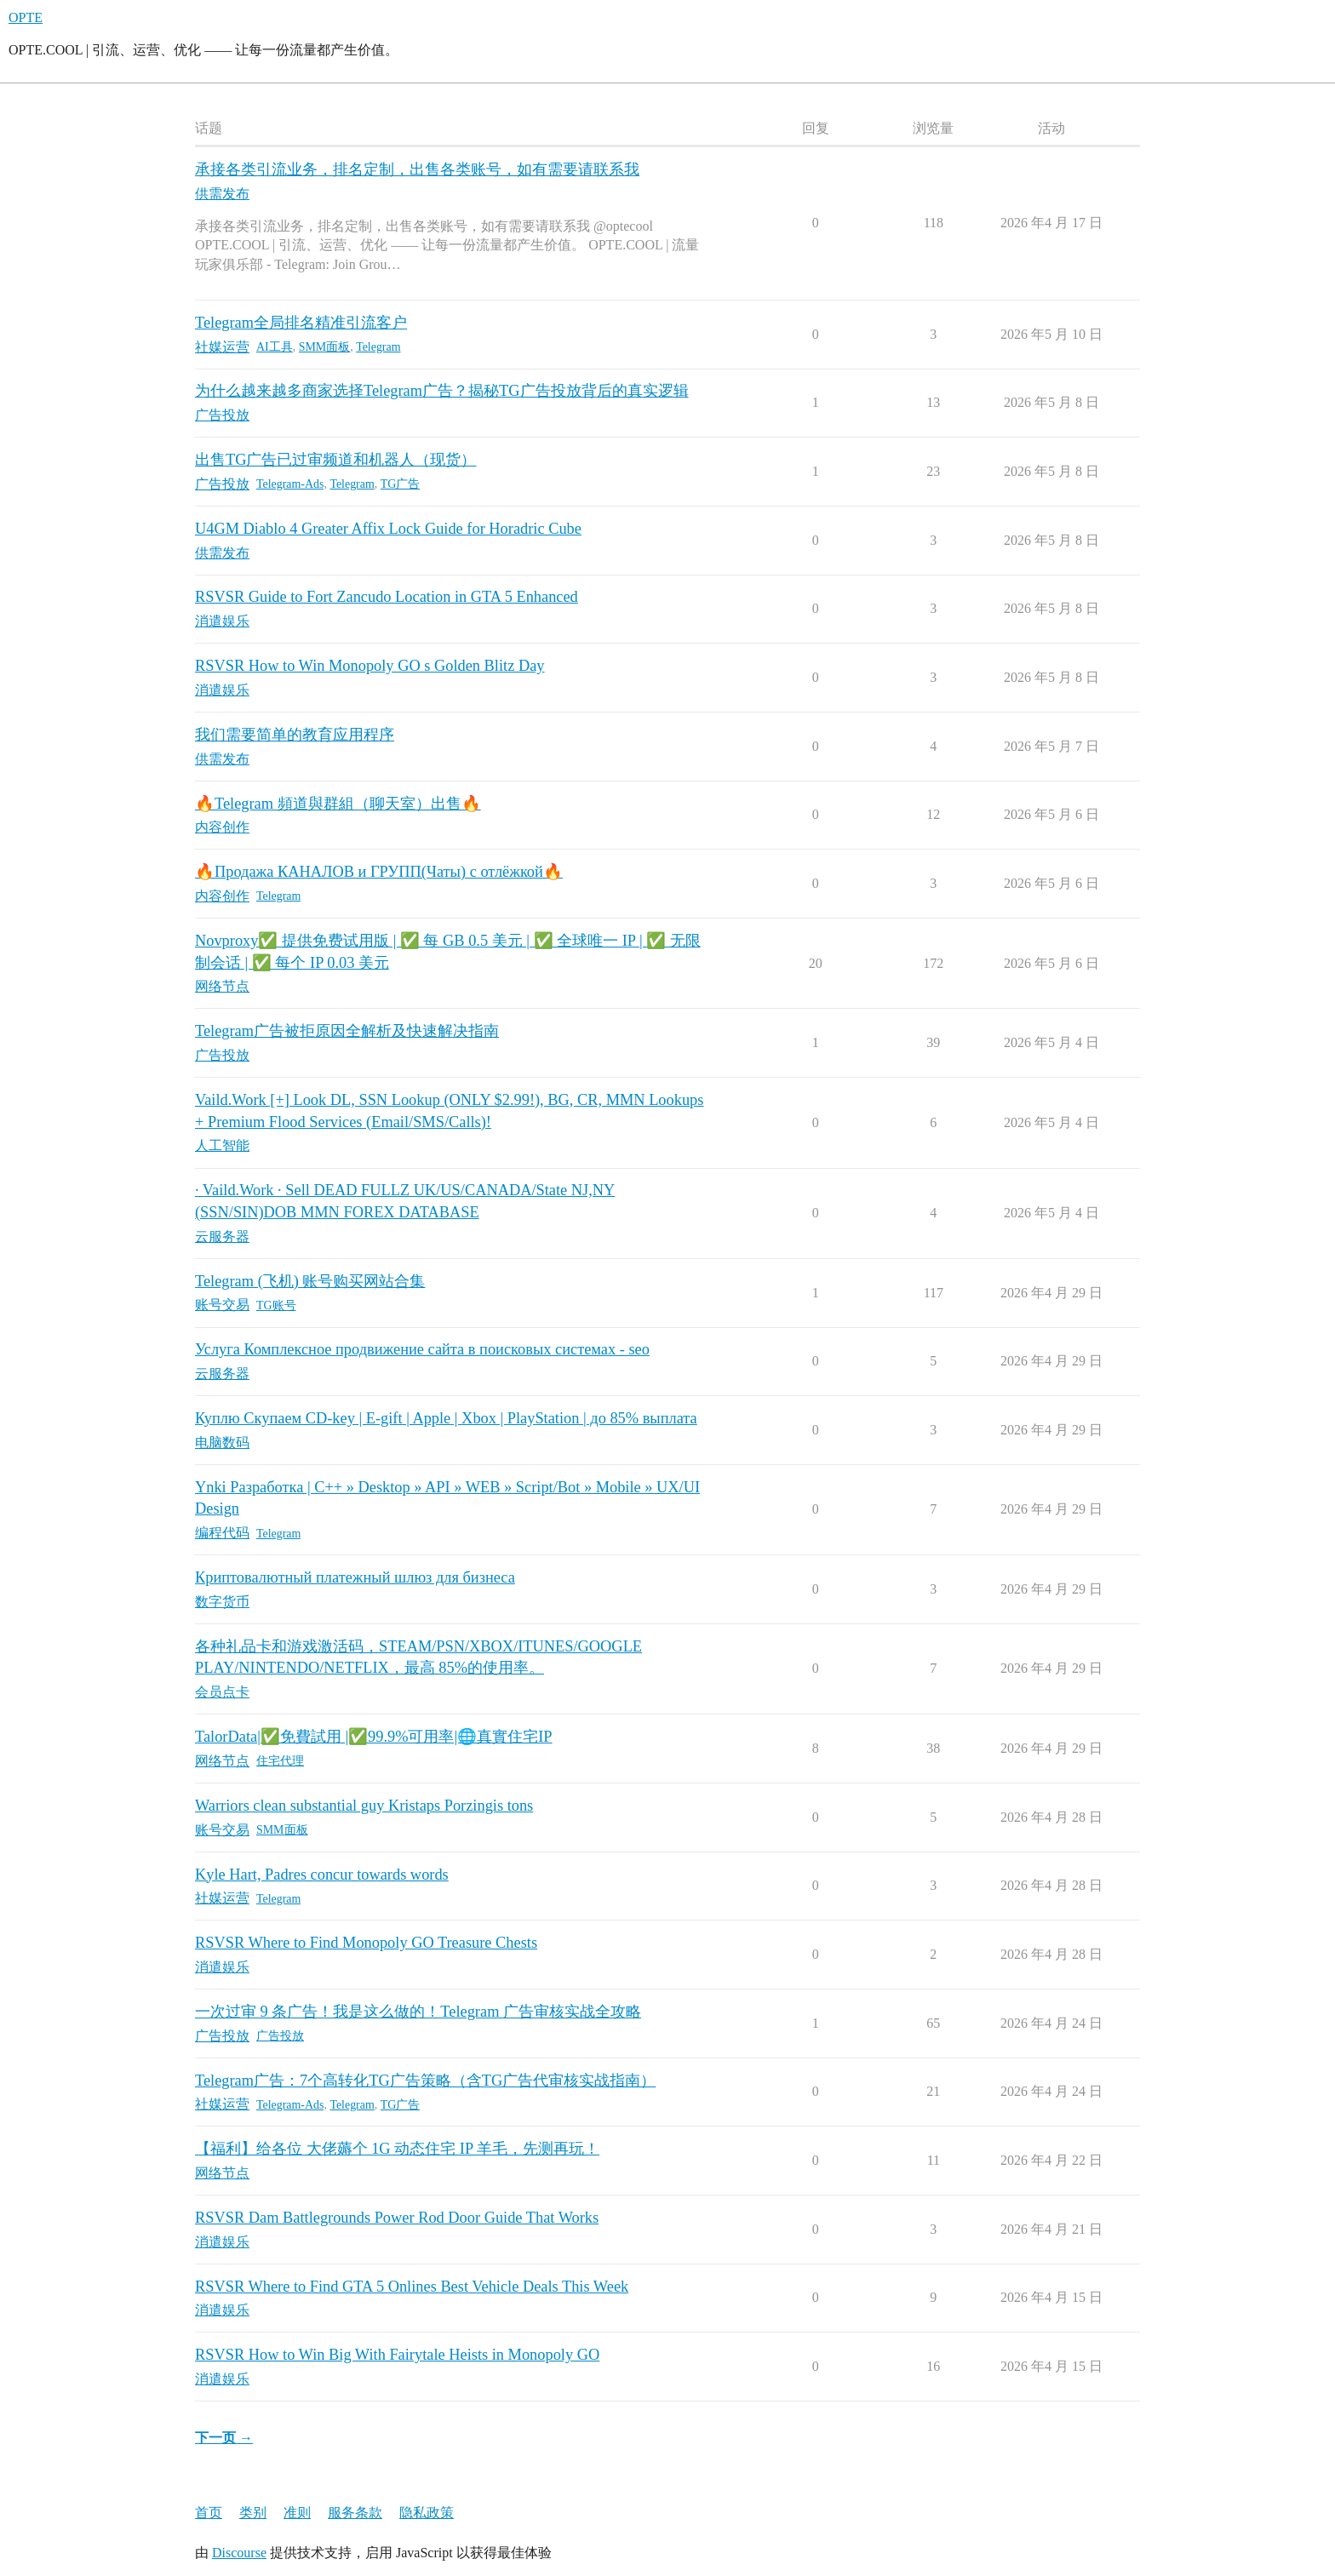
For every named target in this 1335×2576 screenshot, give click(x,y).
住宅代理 (280, 1761)
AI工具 (274, 347)
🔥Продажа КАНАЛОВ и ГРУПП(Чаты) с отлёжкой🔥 (379, 871)
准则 (297, 2512)
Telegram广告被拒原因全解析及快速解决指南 (347, 1030)
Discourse (239, 2552)
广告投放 (280, 2035)
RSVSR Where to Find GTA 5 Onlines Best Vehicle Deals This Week (411, 2286)
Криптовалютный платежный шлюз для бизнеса (355, 1577)
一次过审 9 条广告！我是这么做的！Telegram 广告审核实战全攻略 (418, 2011)
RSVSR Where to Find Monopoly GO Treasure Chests (366, 1942)
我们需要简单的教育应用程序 (294, 734)
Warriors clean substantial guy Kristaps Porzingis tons (364, 1805)
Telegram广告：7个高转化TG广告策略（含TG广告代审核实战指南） (425, 2080)
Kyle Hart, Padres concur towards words (322, 1874)
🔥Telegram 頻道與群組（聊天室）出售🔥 (338, 803)
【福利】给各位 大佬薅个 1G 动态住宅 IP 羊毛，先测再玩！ (397, 2148)
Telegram (378, 347)
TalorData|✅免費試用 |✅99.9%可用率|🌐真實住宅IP (374, 1736)
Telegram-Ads (290, 484)
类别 (252, 2512)
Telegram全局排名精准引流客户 (301, 322)
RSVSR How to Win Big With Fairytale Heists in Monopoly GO (397, 2354)
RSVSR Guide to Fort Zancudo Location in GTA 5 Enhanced (386, 596)
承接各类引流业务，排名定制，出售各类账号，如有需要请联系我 (417, 169)
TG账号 (276, 1305)
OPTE (26, 17)
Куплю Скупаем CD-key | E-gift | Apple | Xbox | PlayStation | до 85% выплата (446, 1418)
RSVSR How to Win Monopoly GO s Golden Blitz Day (370, 665)
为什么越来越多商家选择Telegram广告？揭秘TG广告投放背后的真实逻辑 (442, 390)
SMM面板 (325, 347)
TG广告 (401, 484)
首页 (208, 2512)
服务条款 (355, 2512)
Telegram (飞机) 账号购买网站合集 (310, 1281)
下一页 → (224, 2437)
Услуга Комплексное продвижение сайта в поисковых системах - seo (422, 1349)
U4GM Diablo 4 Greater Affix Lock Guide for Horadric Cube (388, 528)
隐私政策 (426, 2512)
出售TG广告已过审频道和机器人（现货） (335, 459)
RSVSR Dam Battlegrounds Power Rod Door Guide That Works (397, 2217)
